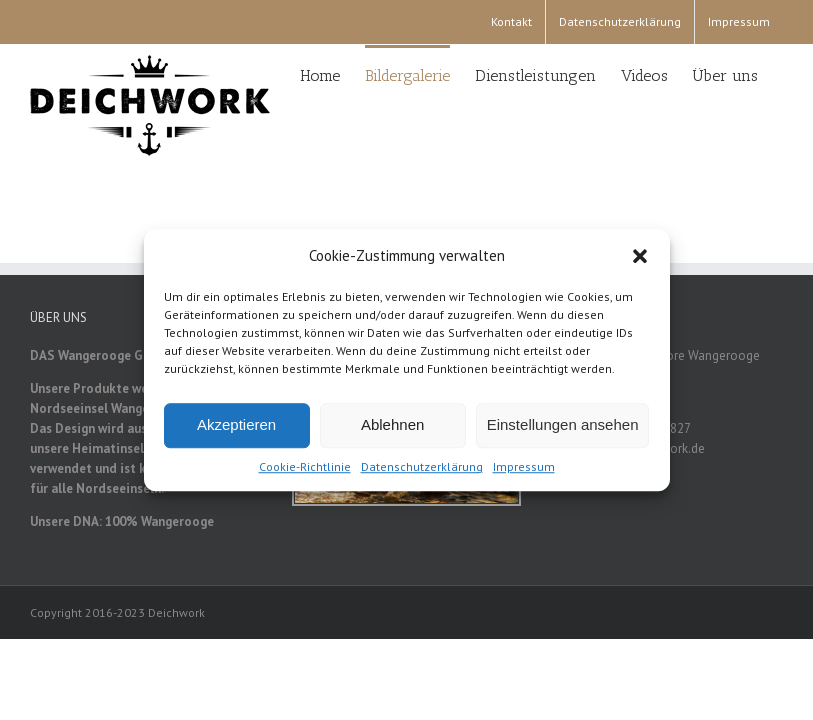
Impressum (524, 469)
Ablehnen (392, 428)
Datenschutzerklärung (422, 469)
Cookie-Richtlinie (305, 469)
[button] (640, 260)
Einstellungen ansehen (563, 428)
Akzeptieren (236, 428)
